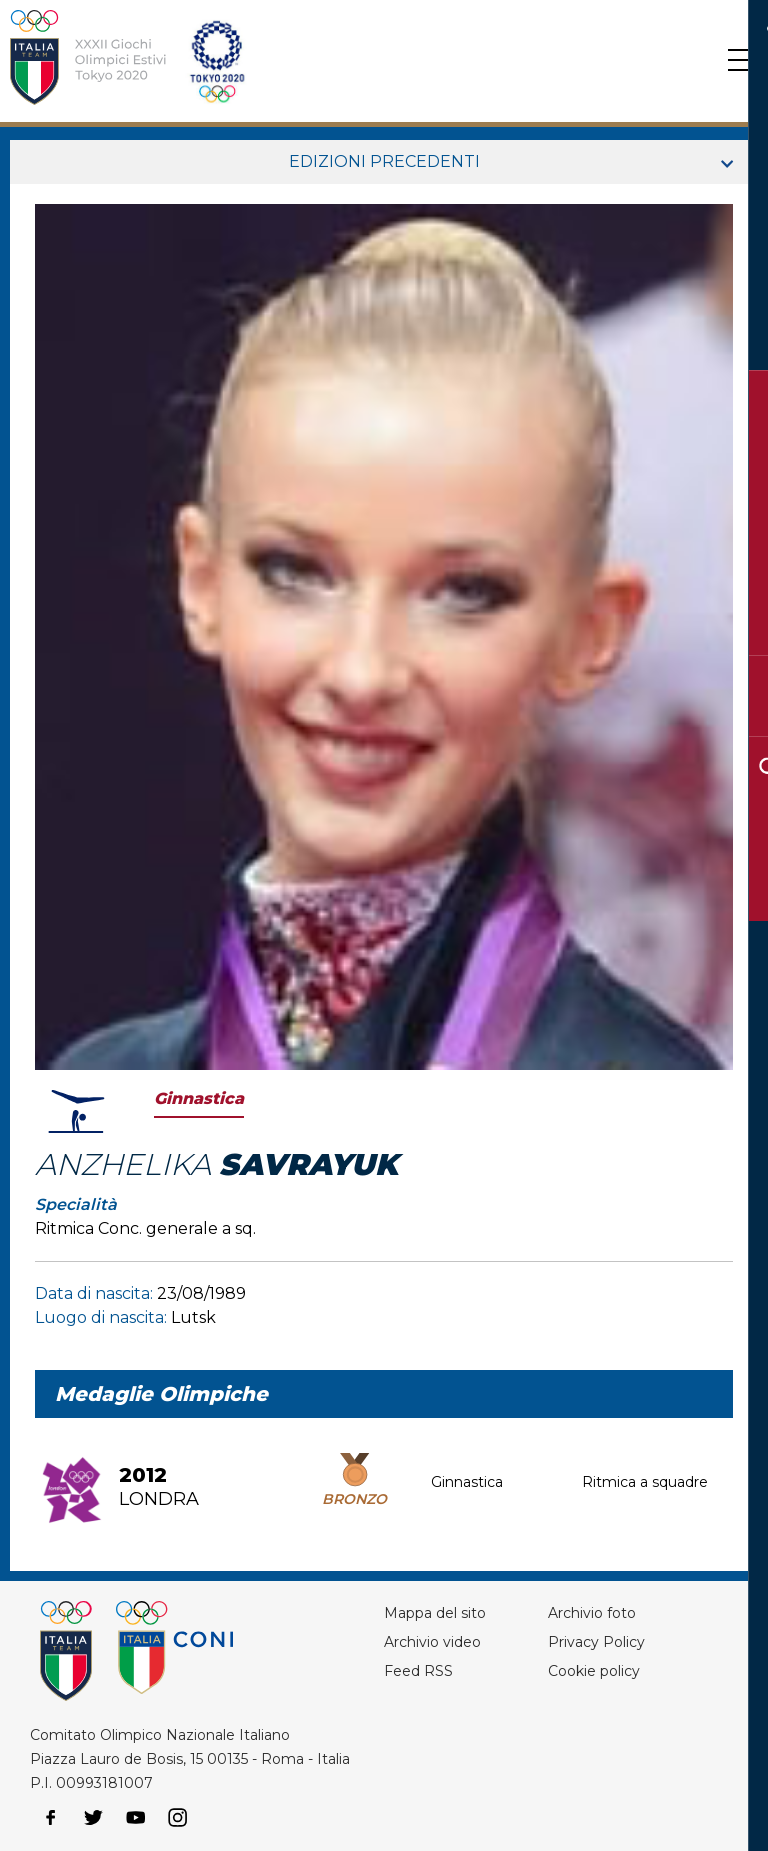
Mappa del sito (435, 1613)
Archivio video (432, 1642)
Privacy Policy (596, 1642)
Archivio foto (592, 1613)
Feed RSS (418, 1671)
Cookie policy (594, 1671)
